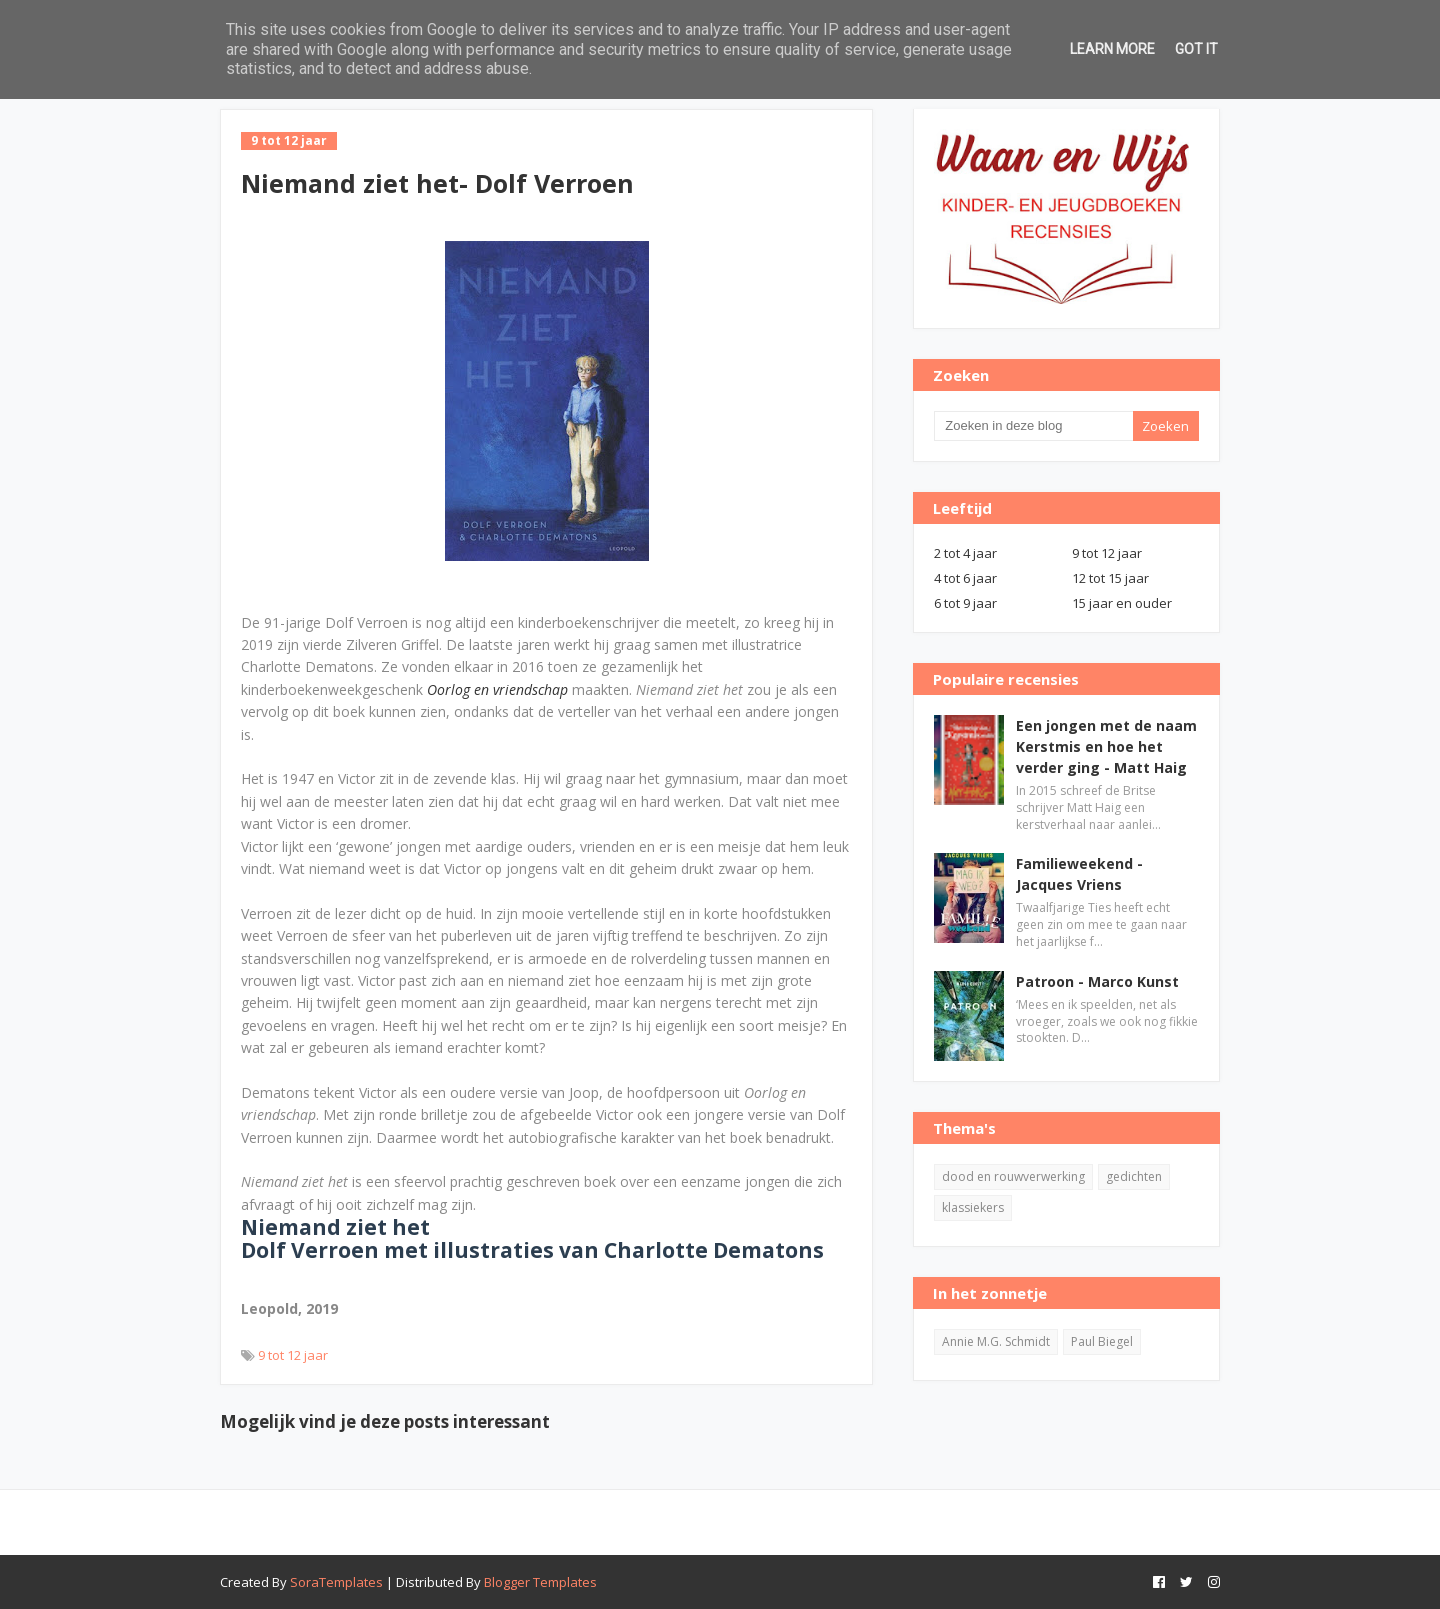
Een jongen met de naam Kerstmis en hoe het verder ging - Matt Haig (1106, 746)
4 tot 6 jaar (965, 578)
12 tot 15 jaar (1110, 578)
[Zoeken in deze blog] (1033, 426)
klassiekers (973, 1207)
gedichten (1134, 1176)
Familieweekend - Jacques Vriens (1079, 874)
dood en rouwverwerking (1013, 1176)
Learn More (1112, 49)
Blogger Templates (540, 1582)
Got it (1196, 49)
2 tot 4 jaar (965, 553)
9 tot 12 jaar (293, 1355)
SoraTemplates (336, 1582)
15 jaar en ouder (1122, 603)
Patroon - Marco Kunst (1097, 981)
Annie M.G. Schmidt (996, 1341)
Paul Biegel (1102, 1341)
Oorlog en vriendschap (497, 689)
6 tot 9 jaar (965, 603)
